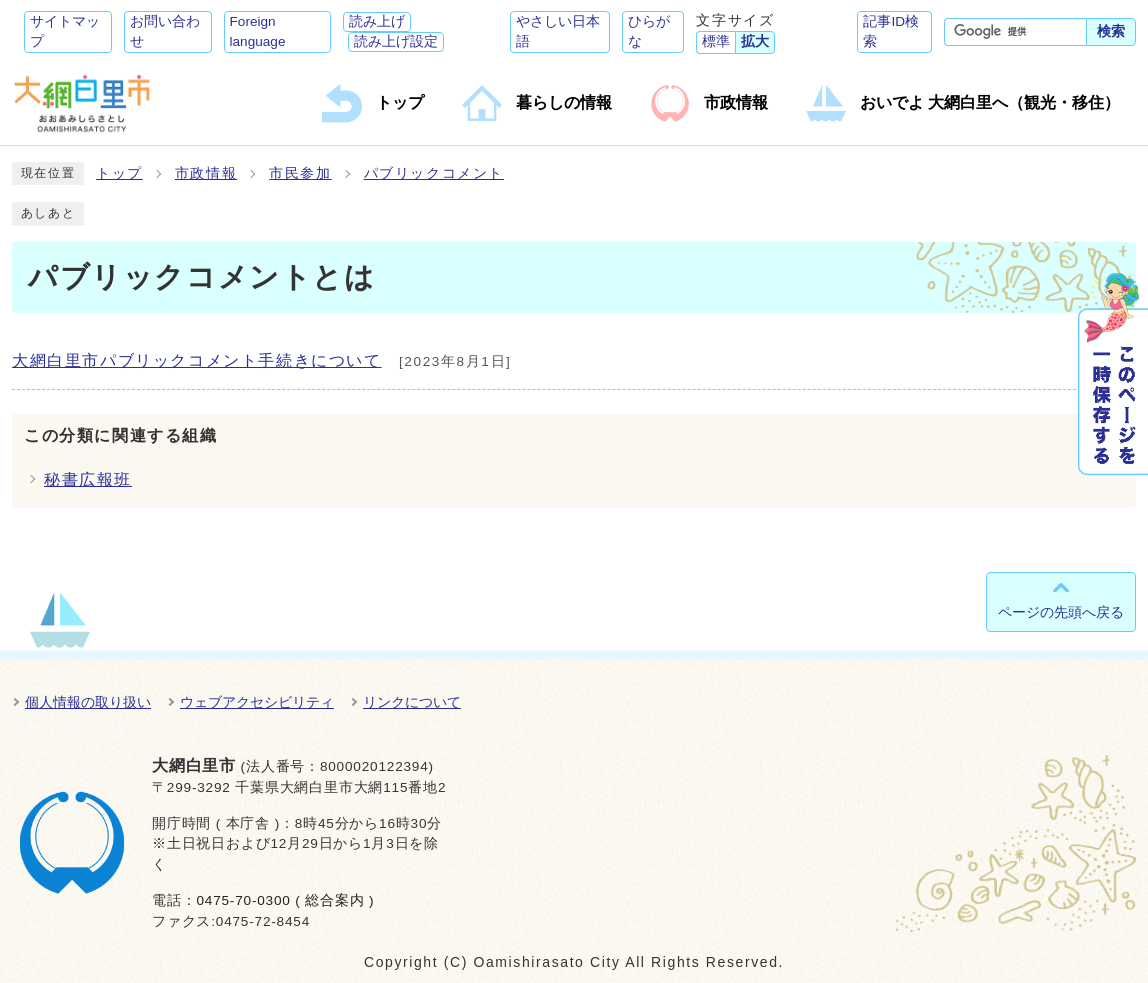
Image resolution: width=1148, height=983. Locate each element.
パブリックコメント (434, 173)
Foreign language (258, 31)
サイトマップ (65, 31)
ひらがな (649, 31)
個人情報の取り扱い (88, 702)
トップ (119, 173)
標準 (716, 41)
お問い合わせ (165, 31)
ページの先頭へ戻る (1061, 612)
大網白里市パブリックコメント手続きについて (197, 360)
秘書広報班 (88, 479)
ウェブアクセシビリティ (257, 702)
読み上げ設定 (396, 41)
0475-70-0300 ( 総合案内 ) (285, 900)
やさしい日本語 (558, 31)
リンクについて (412, 702)
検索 (1111, 31)
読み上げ (377, 21)
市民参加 (300, 173)
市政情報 (206, 173)
